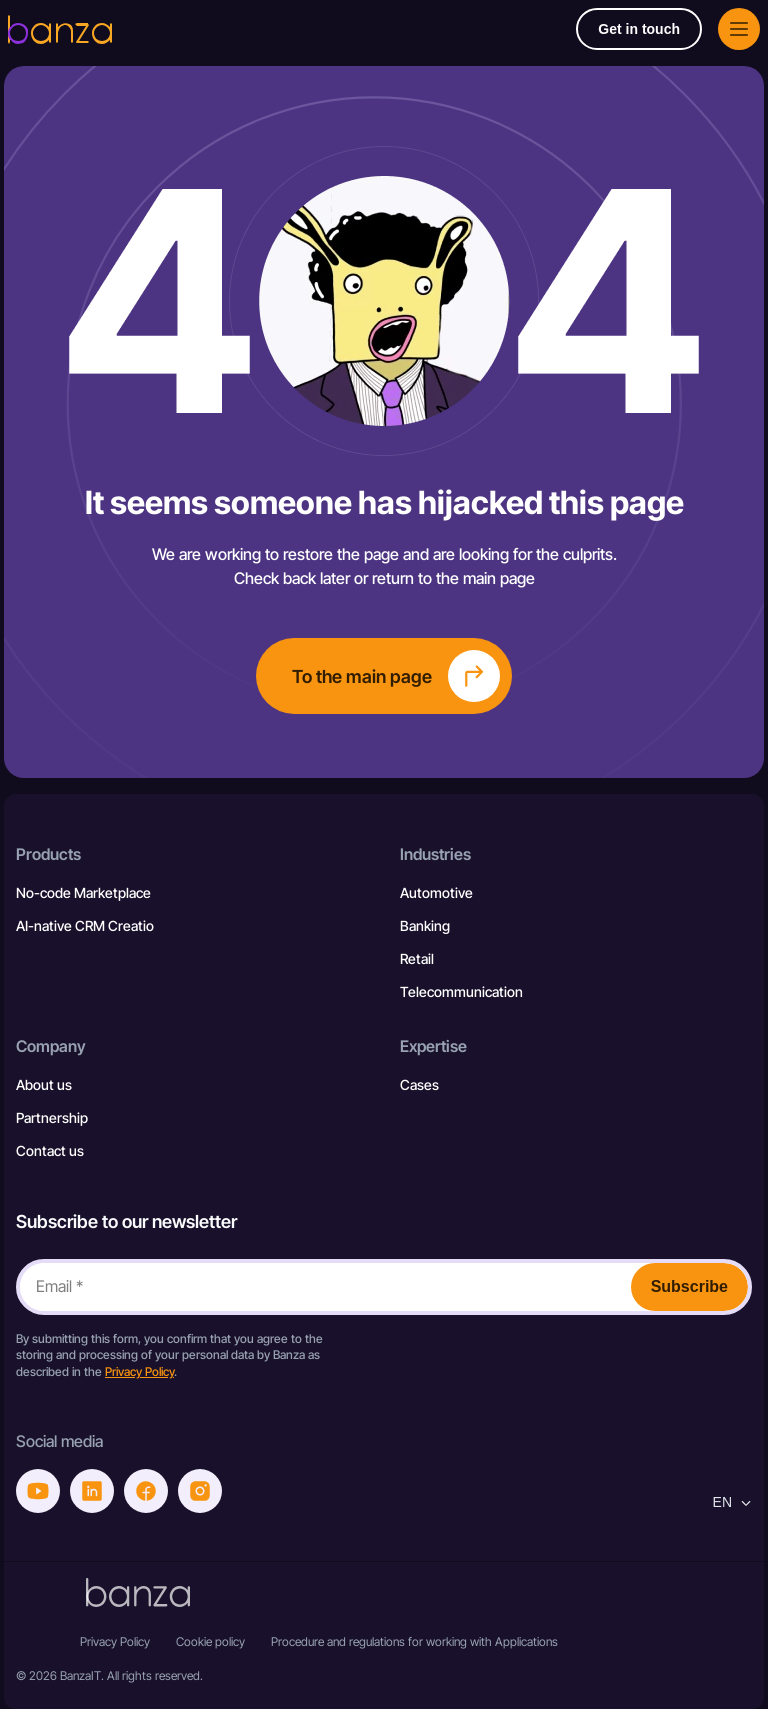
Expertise (433, 1046)
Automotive (436, 892)
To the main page (396, 676)
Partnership (52, 1117)
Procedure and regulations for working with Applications (414, 1641)
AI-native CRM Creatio (85, 925)
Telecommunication (461, 991)
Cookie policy (210, 1641)
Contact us (50, 1150)
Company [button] (51, 1046)
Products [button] (48, 854)
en (732, 1502)
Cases (419, 1084)
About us (44, 1084)
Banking (425, 925)
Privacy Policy (139, 1371)
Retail (417, 958)
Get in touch (639, 29)
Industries (435, 854)
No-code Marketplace (83, 892)
